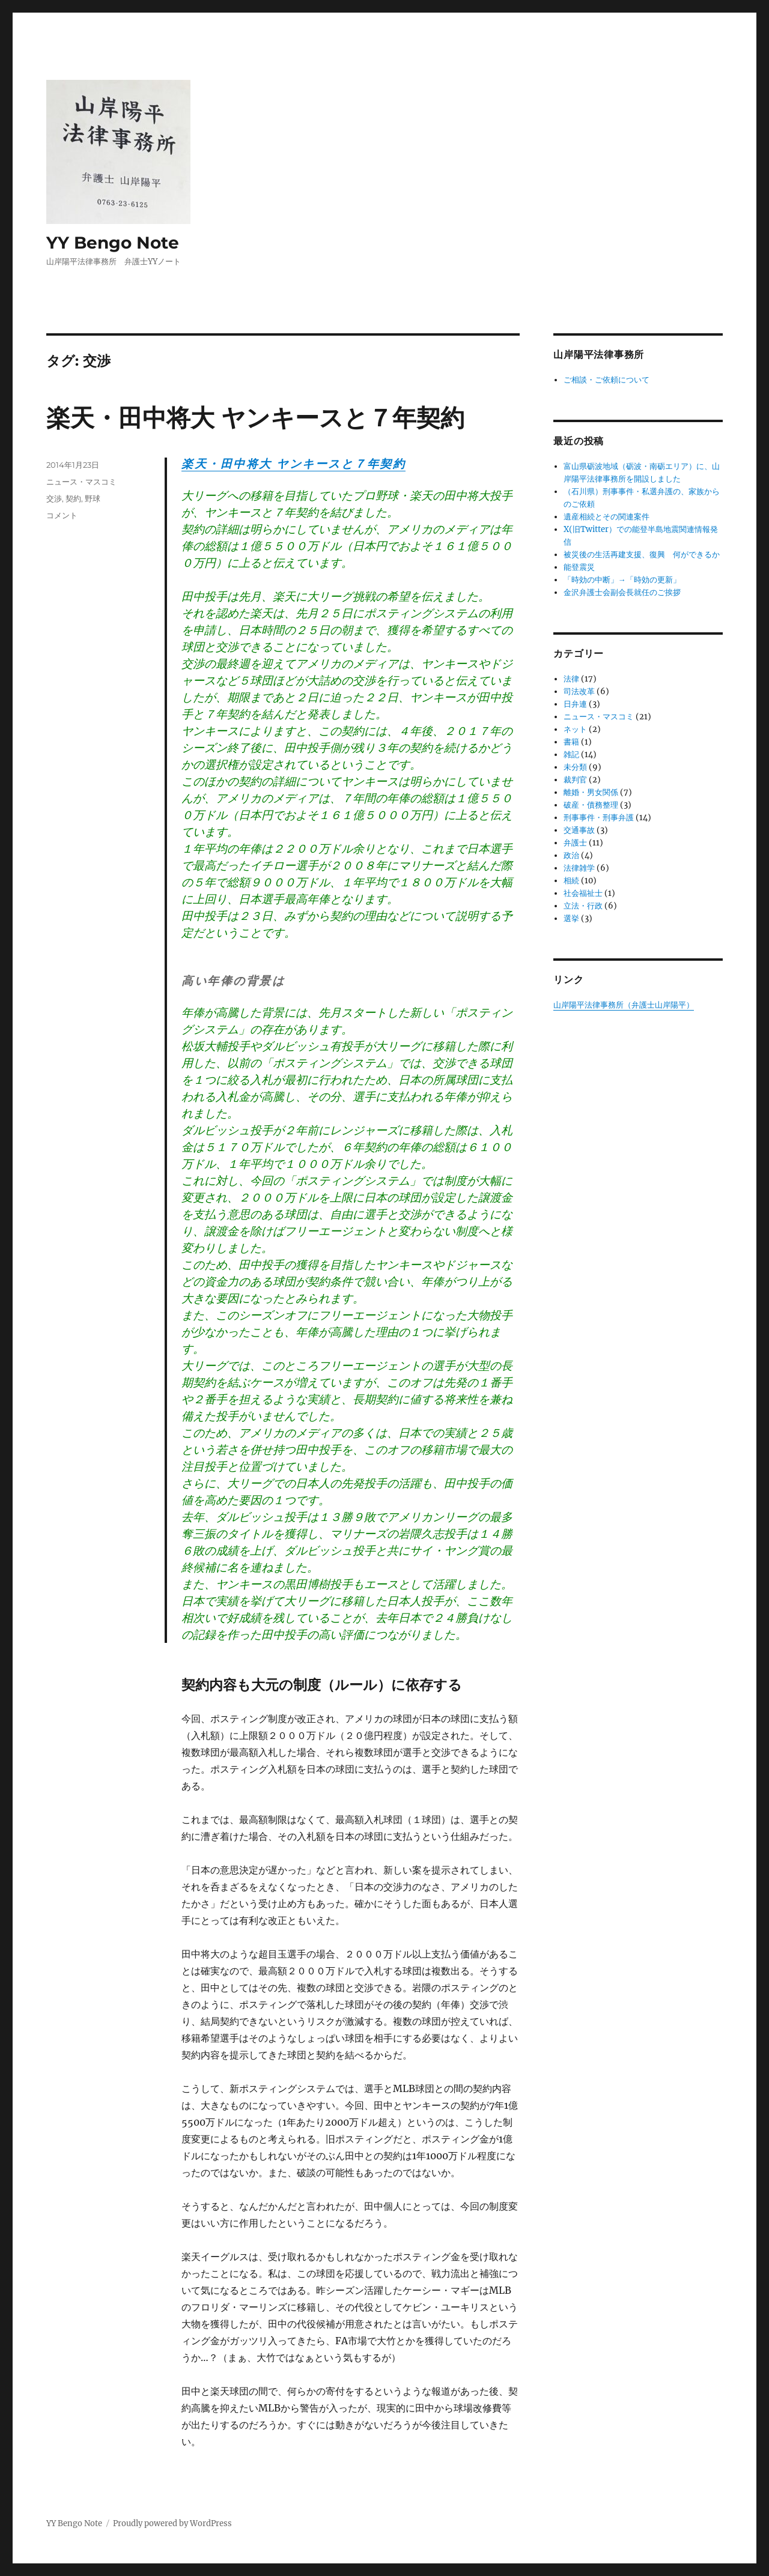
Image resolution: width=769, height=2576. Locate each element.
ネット (575, 729)
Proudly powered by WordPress (172, 2523)
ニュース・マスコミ (81, 481)
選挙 (571, 918)
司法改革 (579, 691)
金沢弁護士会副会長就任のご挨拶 (622, 592)
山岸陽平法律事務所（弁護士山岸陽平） (623, 1005)
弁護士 (575, 843)
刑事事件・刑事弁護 (599, 817)
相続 (571, 880)
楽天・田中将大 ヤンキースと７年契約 (255, 417)
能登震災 (579, 567)
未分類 (575, 767)
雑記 (571, 754)
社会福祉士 (583, 893)
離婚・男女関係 (591, 792)
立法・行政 (583, 906)
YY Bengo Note (112, 242)
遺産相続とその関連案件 (606, 517)
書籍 (571, 742)
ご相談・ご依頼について (606, 380)
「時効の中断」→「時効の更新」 (622, 580)
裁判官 (575, 780)
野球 (92, 498)
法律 (571, 679)
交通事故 (579, 830)
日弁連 (575, 704)
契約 (73, 498)
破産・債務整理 (591, 805)
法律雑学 (579, 868)
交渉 (54, 498)
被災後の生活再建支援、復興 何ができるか (642, 554)
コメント (62, 515)
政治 (571, 855)
